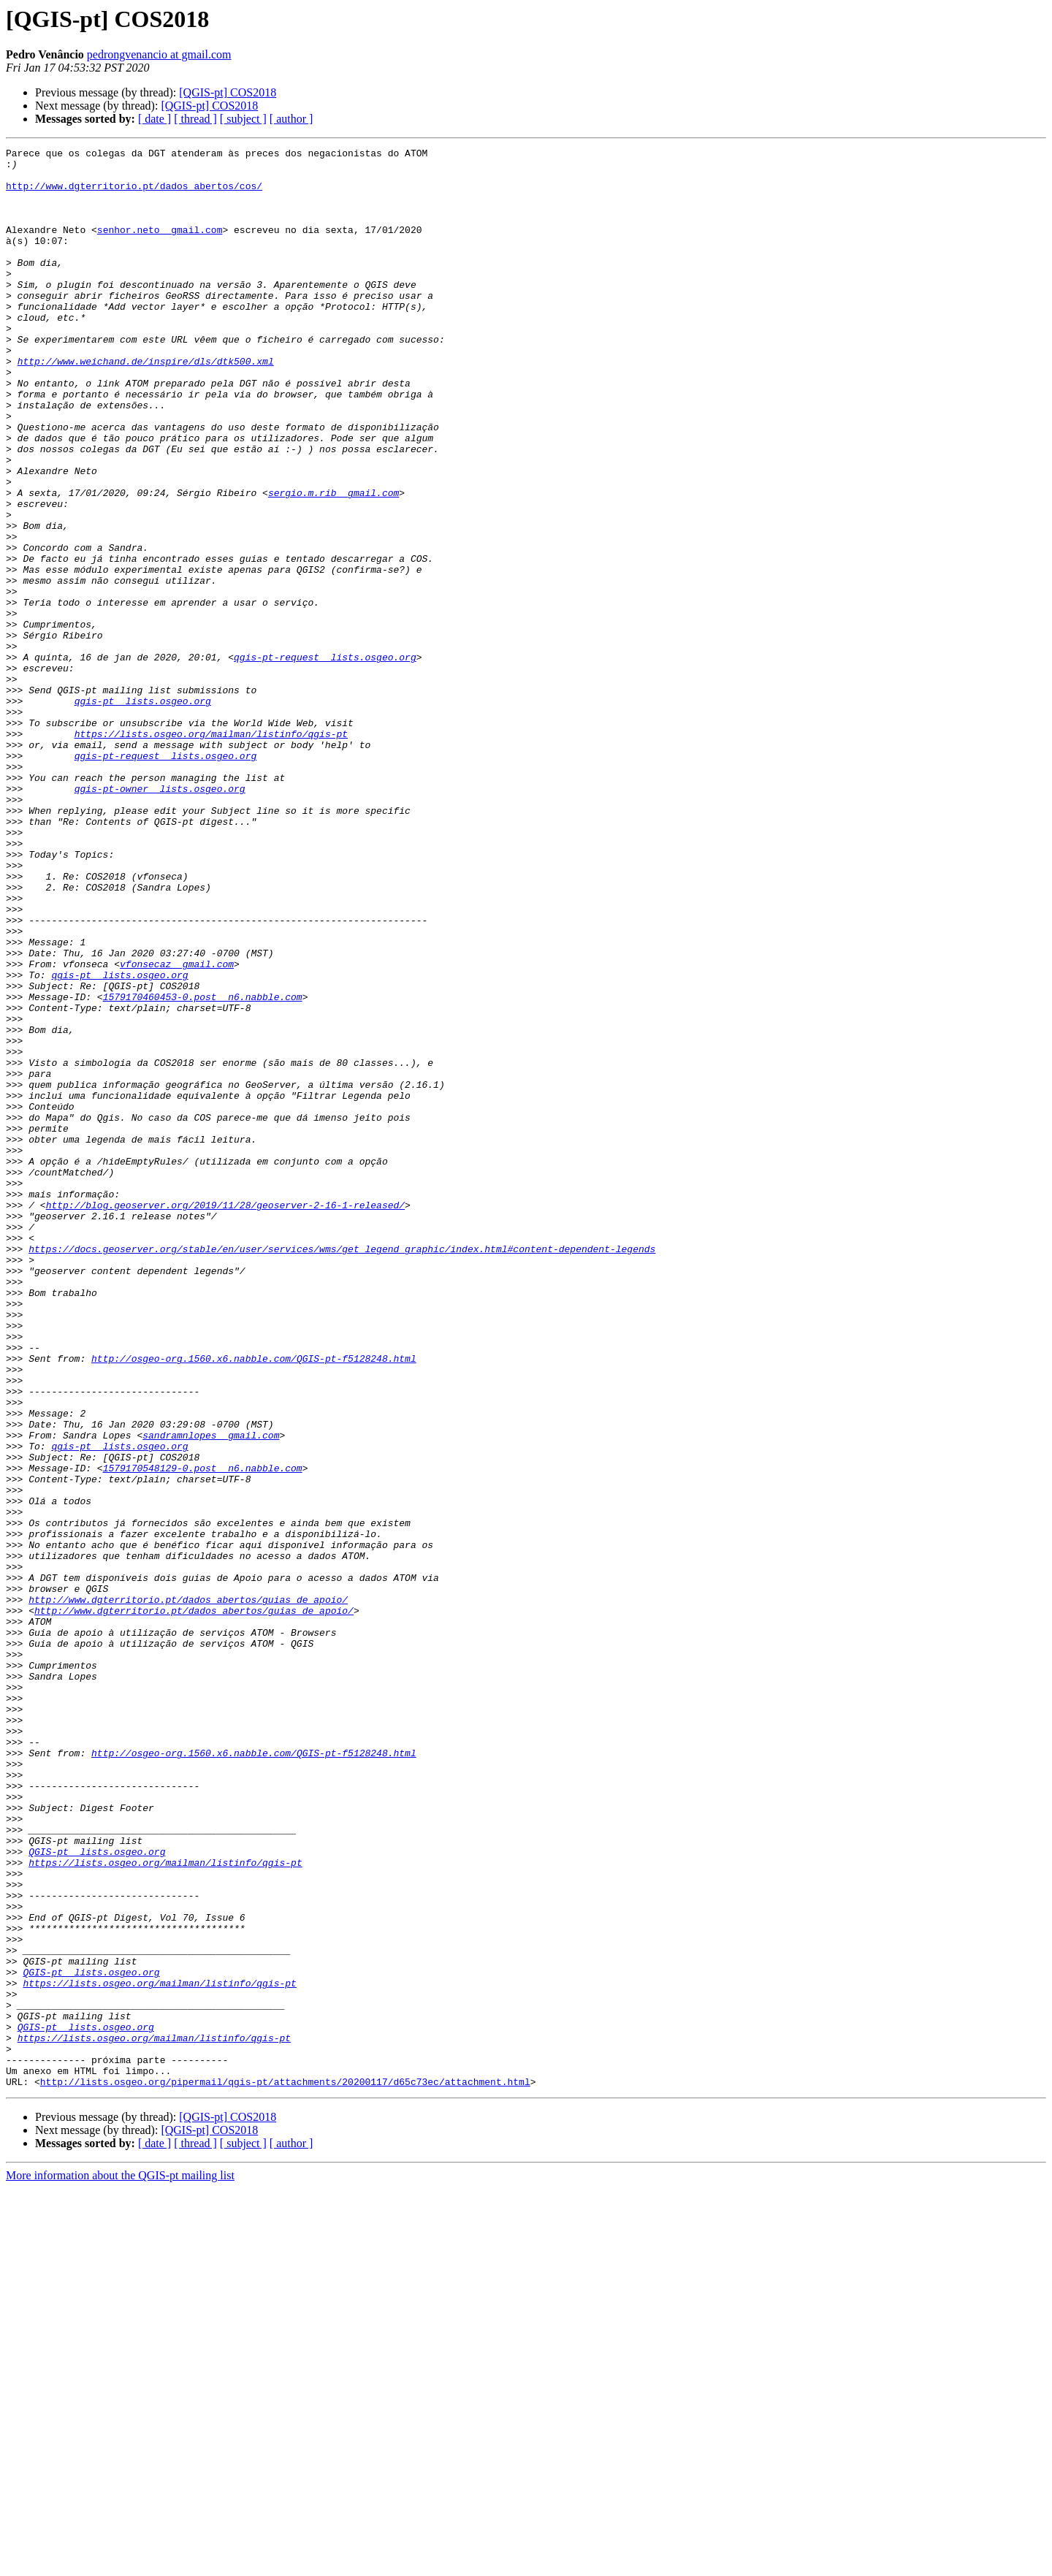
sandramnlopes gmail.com (210, 1693)
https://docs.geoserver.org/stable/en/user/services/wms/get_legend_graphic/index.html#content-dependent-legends (341, 1469)
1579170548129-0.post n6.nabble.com (202, 1732)
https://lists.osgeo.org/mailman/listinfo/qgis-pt (211, 851)
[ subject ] (243, 119)
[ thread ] (195, 119)
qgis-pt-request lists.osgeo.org (325, 759)
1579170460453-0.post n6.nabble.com (202, 1167)
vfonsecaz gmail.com (177, 1128)
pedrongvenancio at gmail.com (159, 54)
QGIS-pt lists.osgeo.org (96, 2193)
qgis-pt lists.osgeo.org (143, 812)
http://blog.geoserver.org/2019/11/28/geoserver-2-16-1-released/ (225, 1417)
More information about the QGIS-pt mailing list (120, 2563)
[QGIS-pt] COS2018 (227, 92)
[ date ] (154, 119)
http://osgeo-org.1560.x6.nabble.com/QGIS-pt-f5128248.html (253, 1601)
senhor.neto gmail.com (160, 247)
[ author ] (291, 119)
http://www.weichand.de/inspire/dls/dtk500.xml (146, 404)
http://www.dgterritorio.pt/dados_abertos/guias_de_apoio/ (188, 1890)
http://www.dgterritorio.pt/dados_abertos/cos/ (134, 194)
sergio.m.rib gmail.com (333, 562)
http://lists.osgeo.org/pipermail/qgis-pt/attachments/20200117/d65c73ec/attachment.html (285, 2469)
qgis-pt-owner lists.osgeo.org (160, 917)
